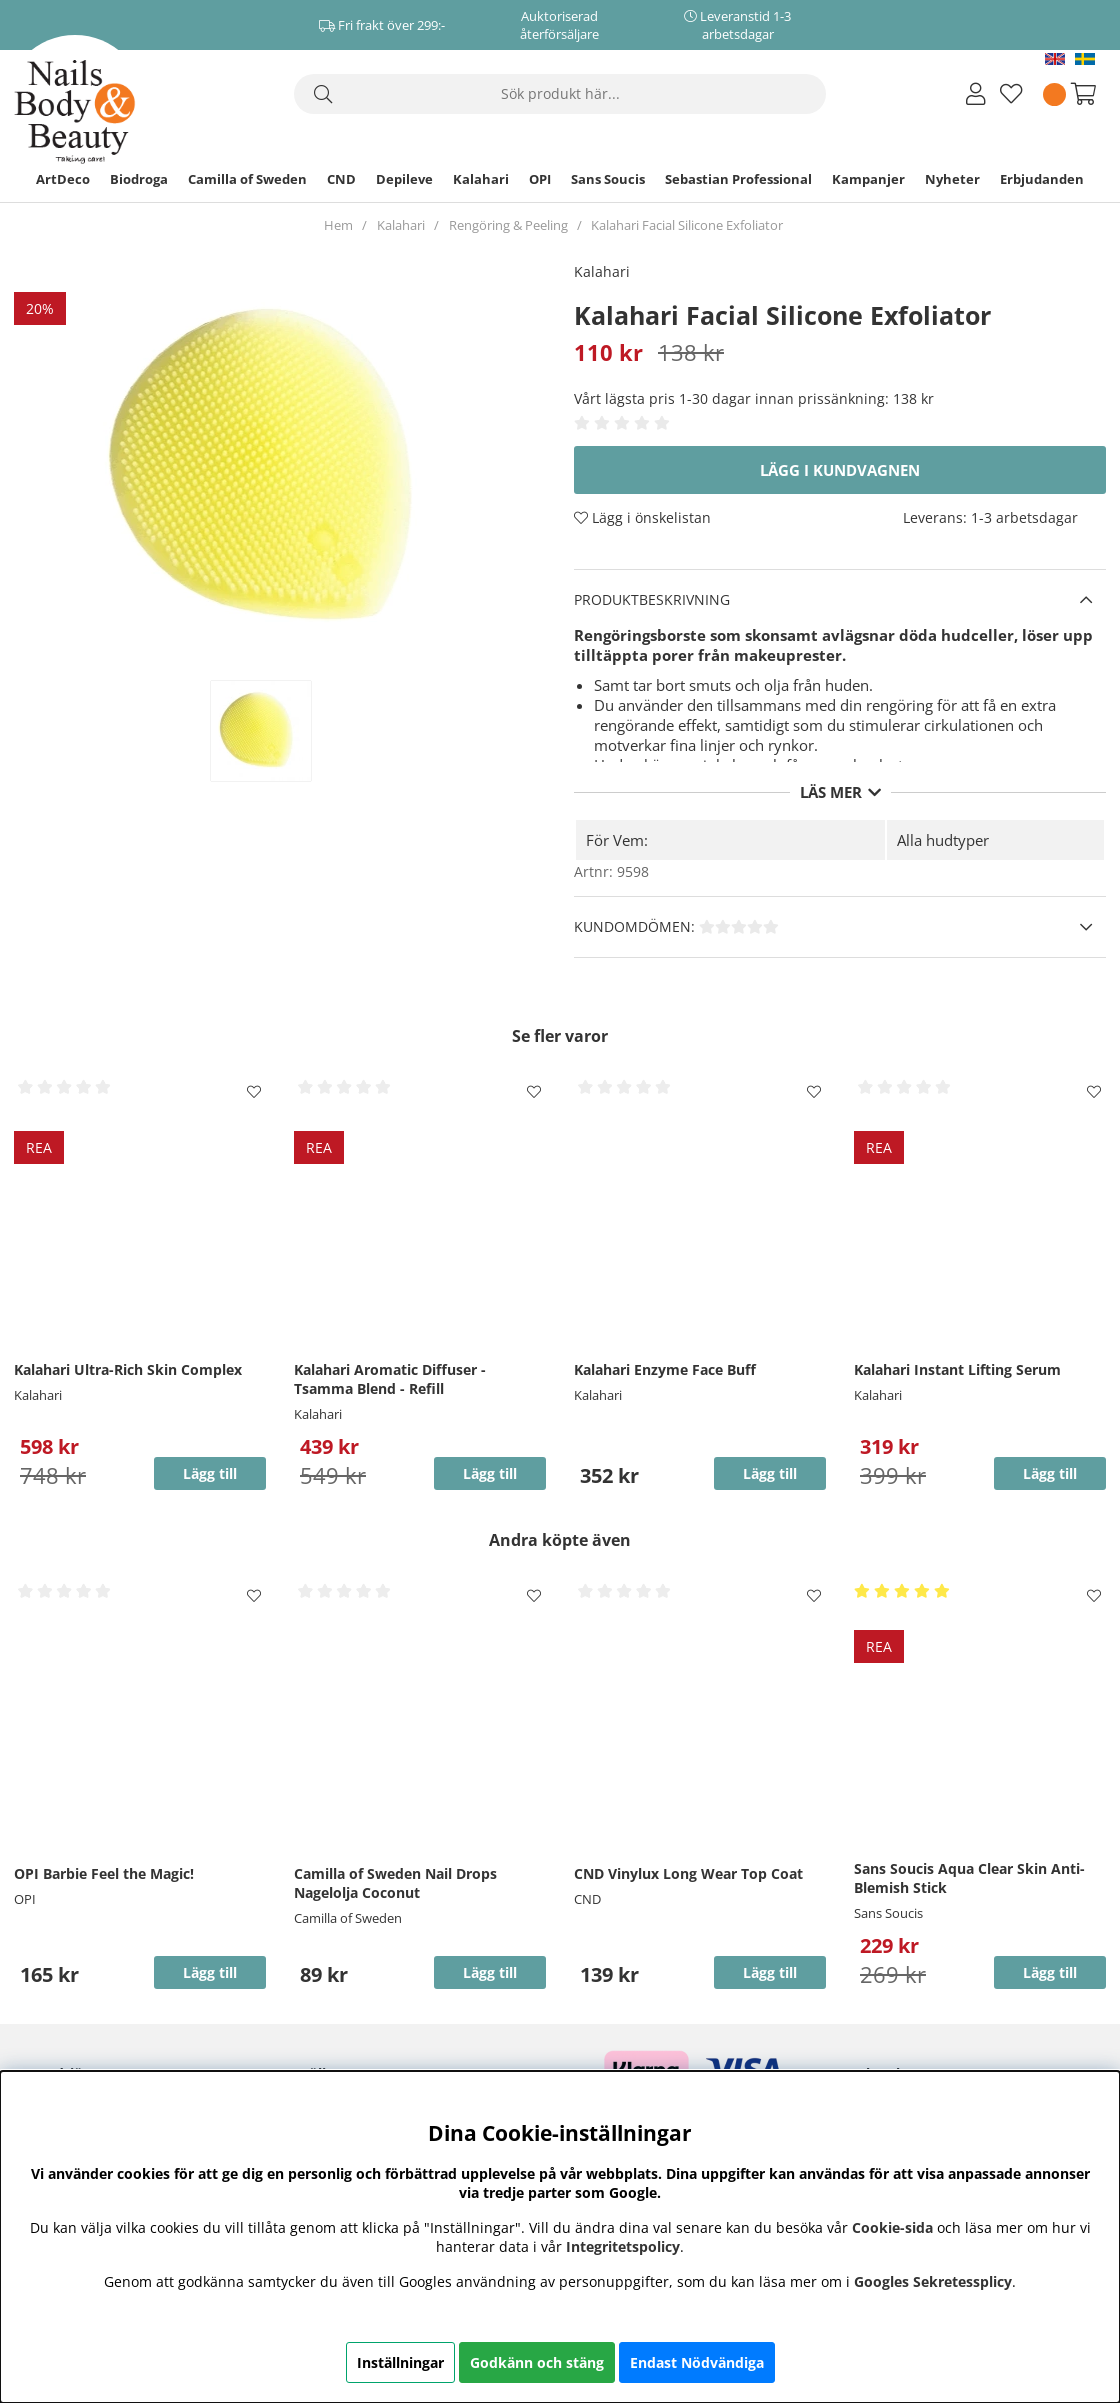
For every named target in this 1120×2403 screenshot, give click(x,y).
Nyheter (952, 179)
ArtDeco (63, 179)
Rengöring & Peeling (508, 225)
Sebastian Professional (738, 179)
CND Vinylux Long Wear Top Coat (688, 1873)
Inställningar (400, 2362)
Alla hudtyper (943, 840)
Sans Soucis (608, 179)
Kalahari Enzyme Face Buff (665, 1369)
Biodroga (139, 179)
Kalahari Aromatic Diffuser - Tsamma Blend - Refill (390, 1379)
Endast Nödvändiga (697, 2362)
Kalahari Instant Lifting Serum (957, 1369)
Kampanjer (868, 179)
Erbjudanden (1042, 179)
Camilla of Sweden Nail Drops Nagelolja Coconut (395, 1883)
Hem (338, 225)
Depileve (404, 179)
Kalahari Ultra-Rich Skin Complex (128, 1369)
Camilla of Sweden (247, 179)
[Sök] (560, 94)
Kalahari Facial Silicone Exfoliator (687, 225)
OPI (540, 179)
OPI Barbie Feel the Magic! (104, 1873)
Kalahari (481, 179)
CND (341, 179)
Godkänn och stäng (537, 2362)
